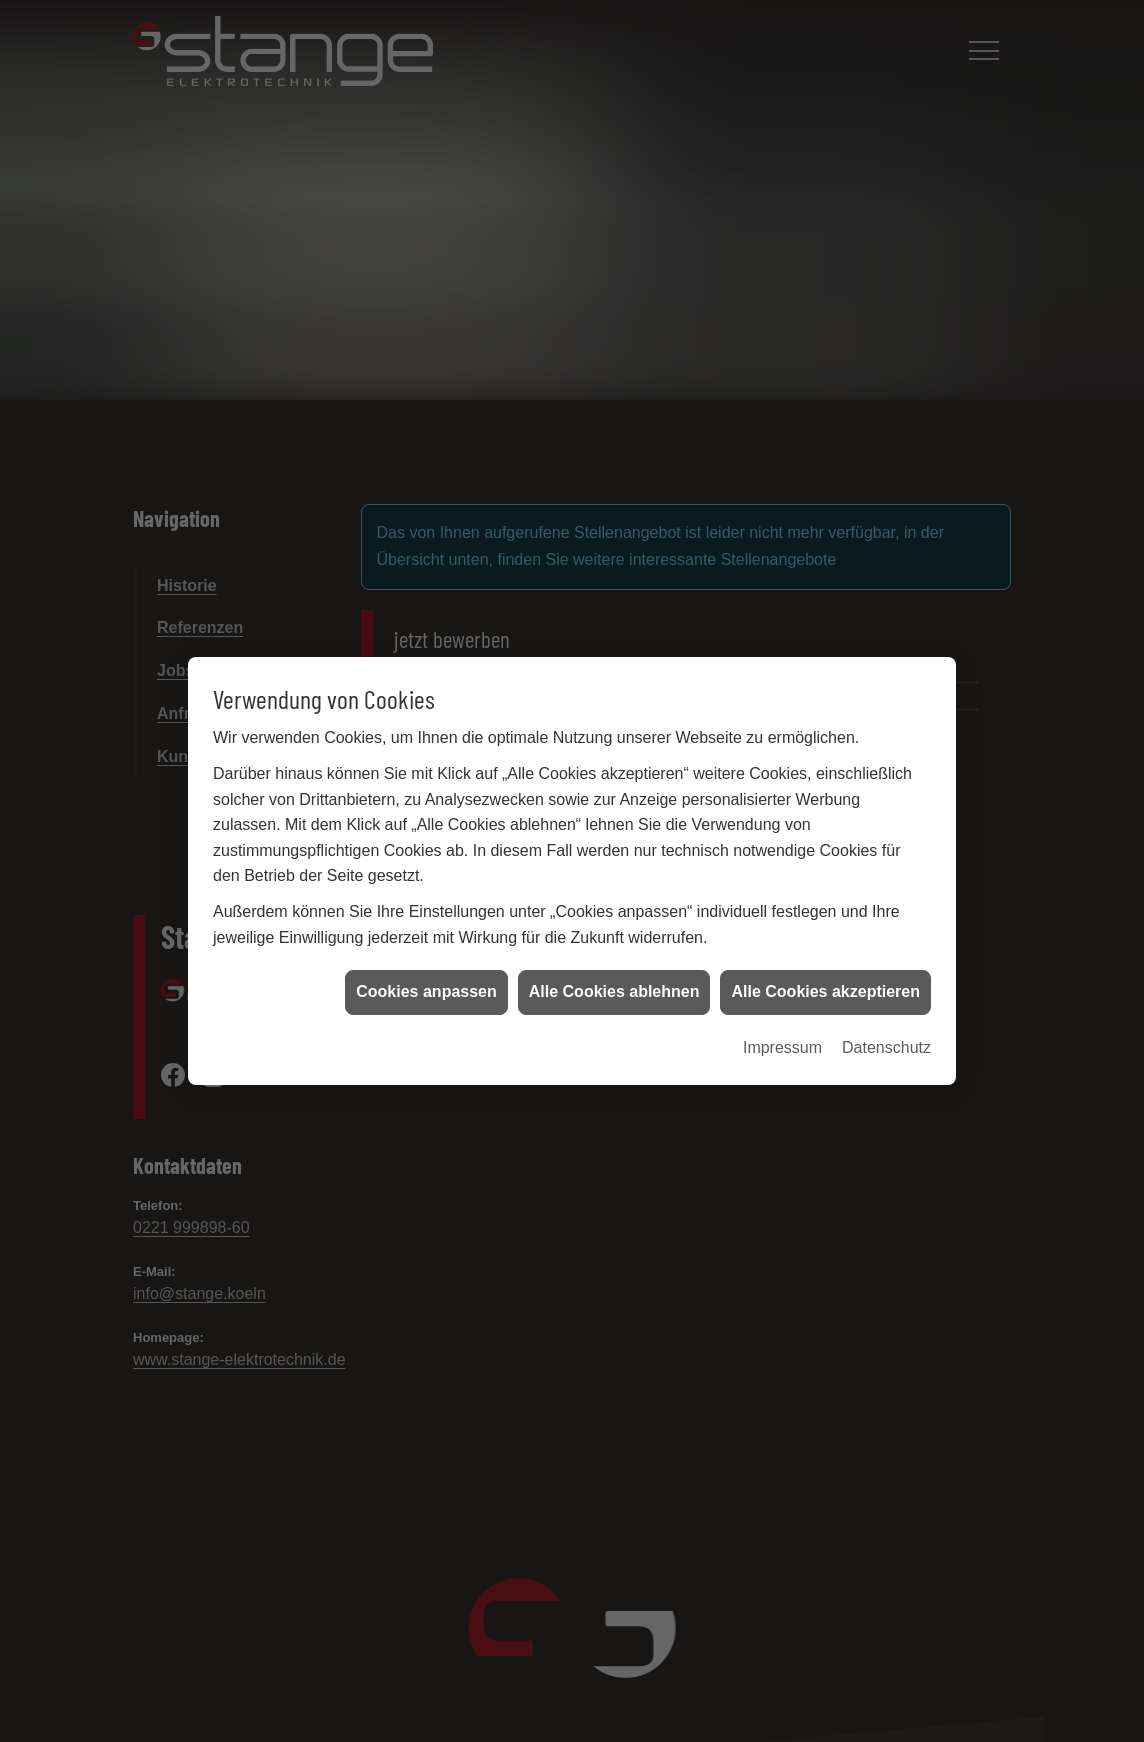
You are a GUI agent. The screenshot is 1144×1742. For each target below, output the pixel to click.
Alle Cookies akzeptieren (825, 978)
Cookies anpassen (426, 978)
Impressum (782, 1033)
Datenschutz (886, 1033)
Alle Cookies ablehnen (614, 978)
